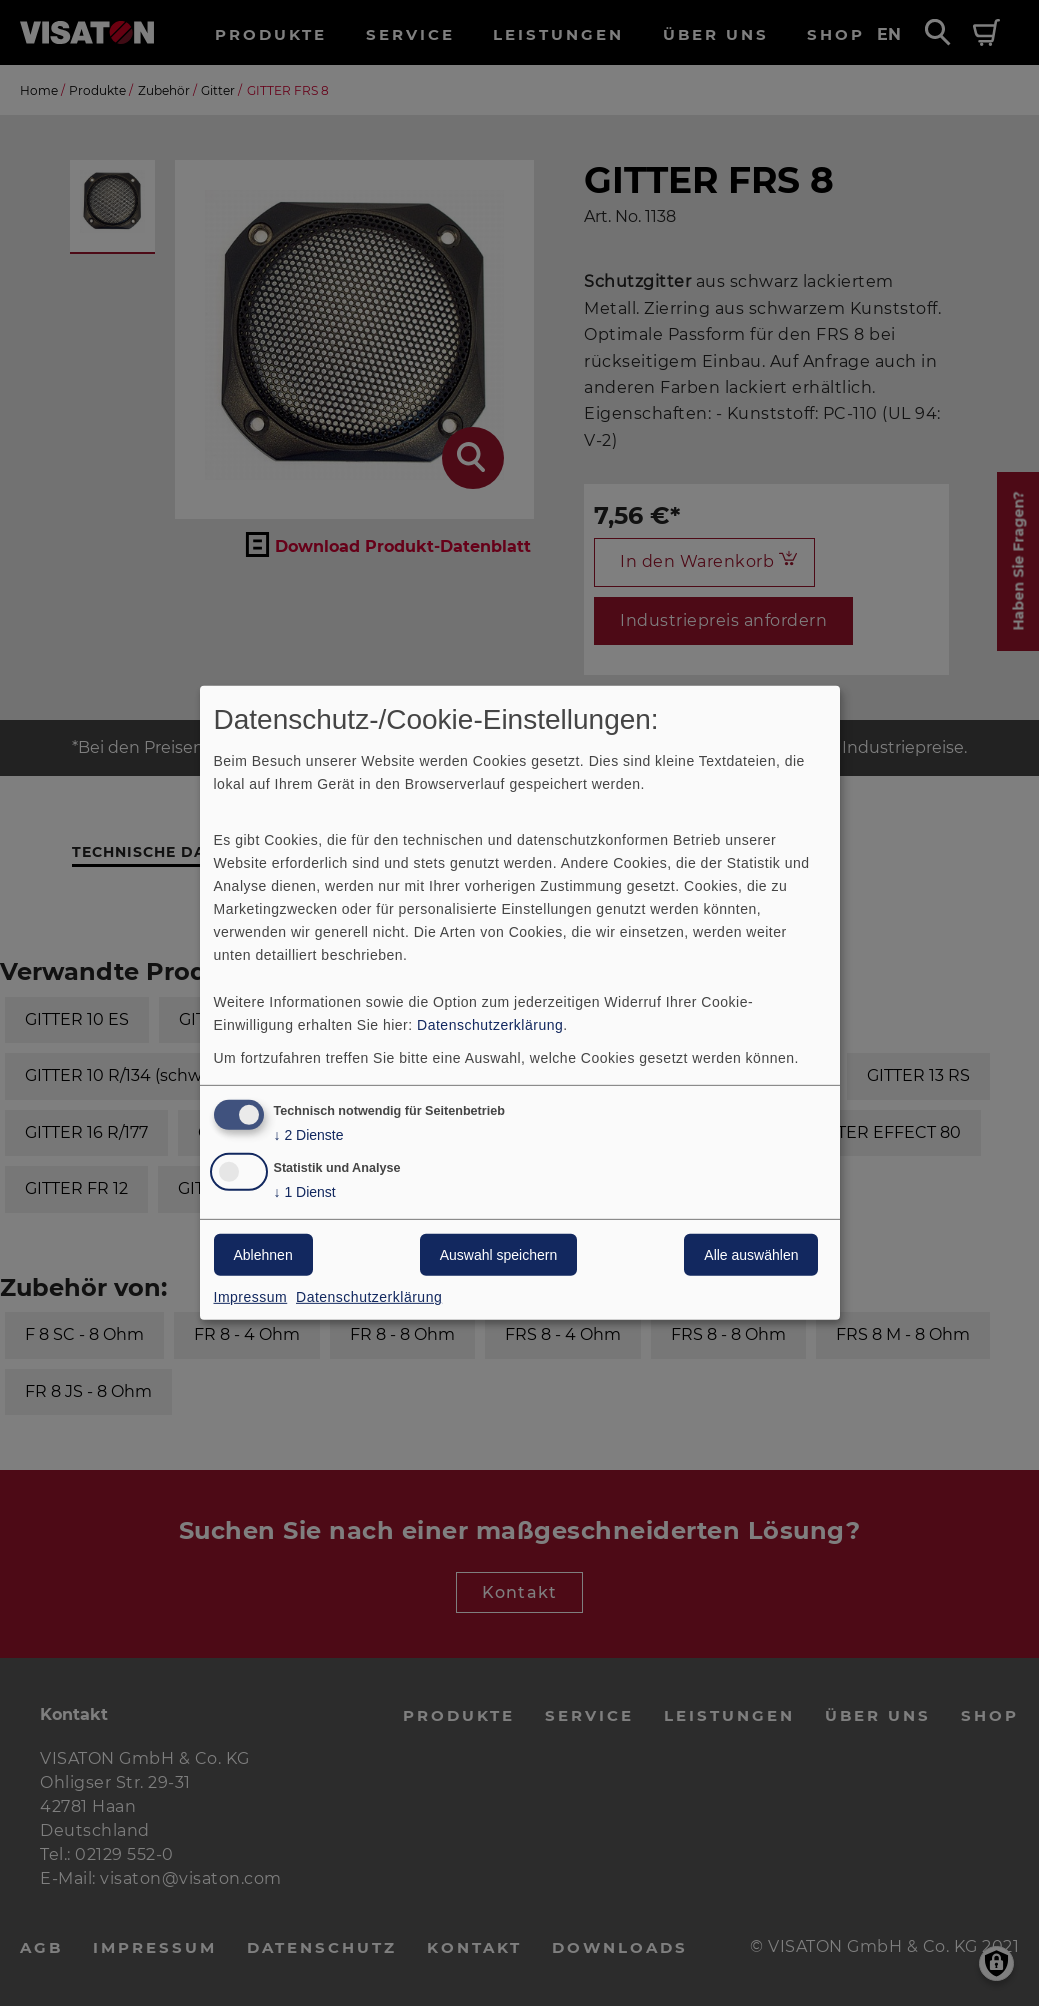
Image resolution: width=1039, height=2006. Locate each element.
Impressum (251, 1297)
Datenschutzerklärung (490, 1024)
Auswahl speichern (499, 1255)
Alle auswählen (751, 1255)
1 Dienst (305, 1192)
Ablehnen (263, 1255)
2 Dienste (309, 1134)
